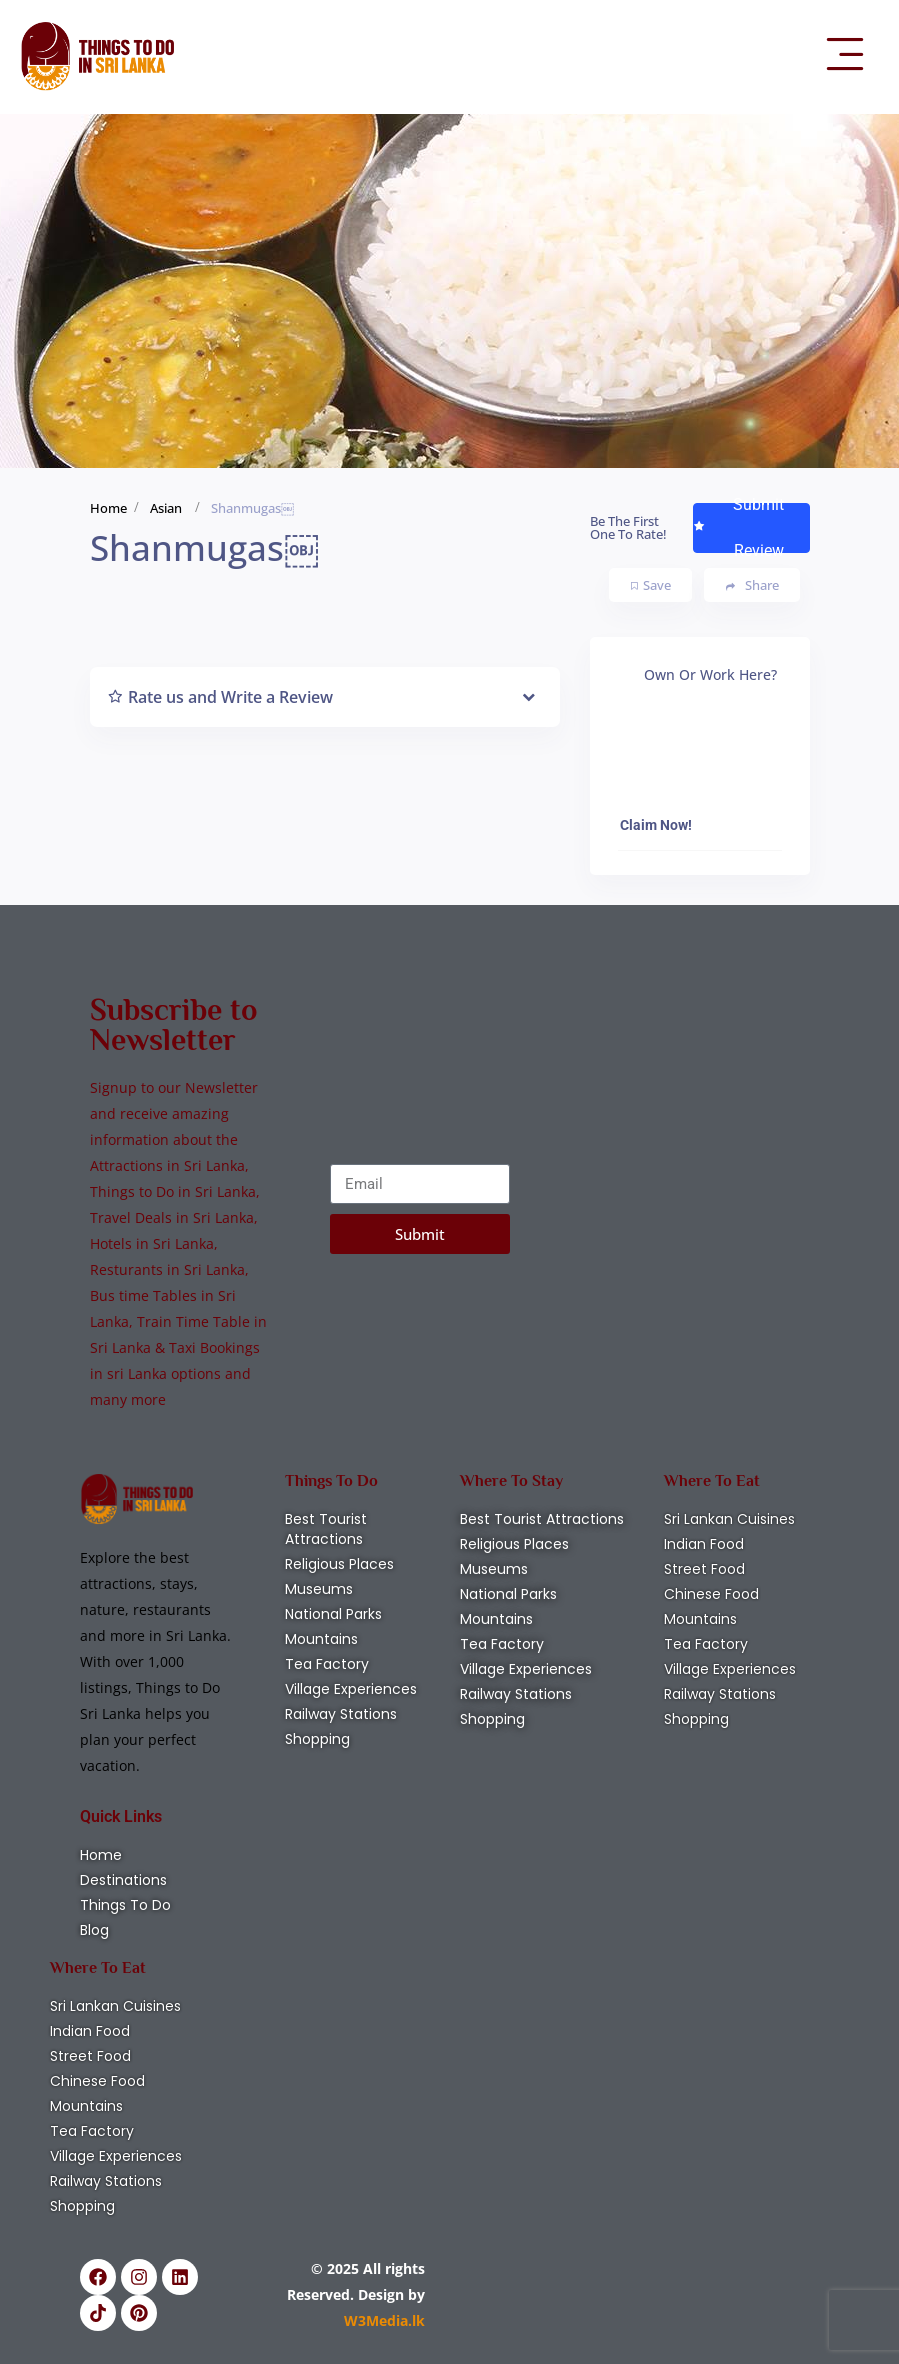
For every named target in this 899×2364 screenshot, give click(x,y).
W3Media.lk (384, 2320)
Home (108, 508)
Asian (166, 508)
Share (752, 585)
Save (651, 585)
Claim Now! (656, 825)
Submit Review (739, 528)
